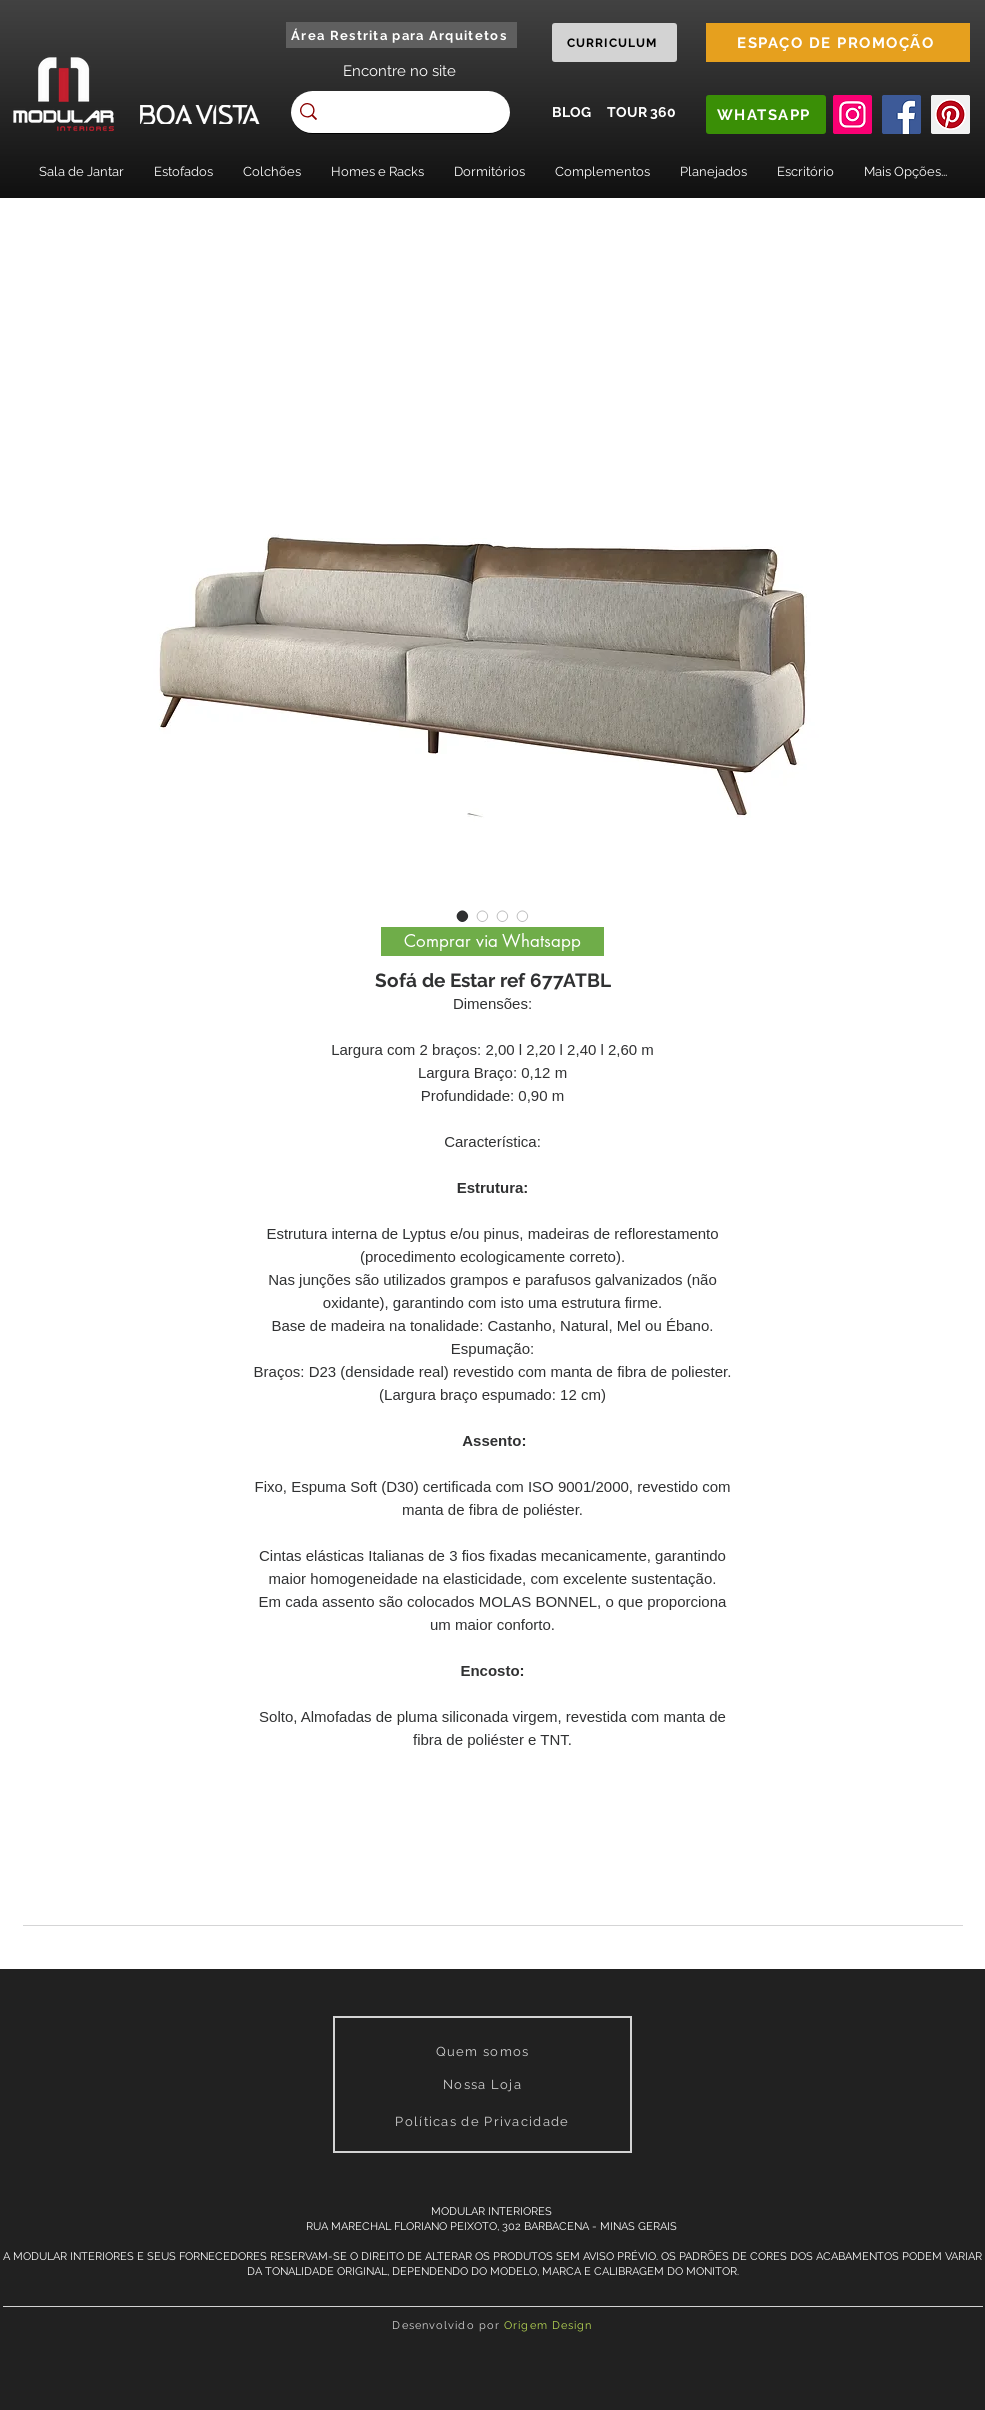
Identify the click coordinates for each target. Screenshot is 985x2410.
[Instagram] (852, 114)
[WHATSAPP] (766, 114)
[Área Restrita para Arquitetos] (401, 35)
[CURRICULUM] (614, 42)
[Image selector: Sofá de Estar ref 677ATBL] (463, 916)
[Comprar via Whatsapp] (492, 941)
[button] (81, 171)
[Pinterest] (950, 114)
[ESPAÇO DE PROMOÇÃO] (838, 42)
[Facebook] (901, 114)
